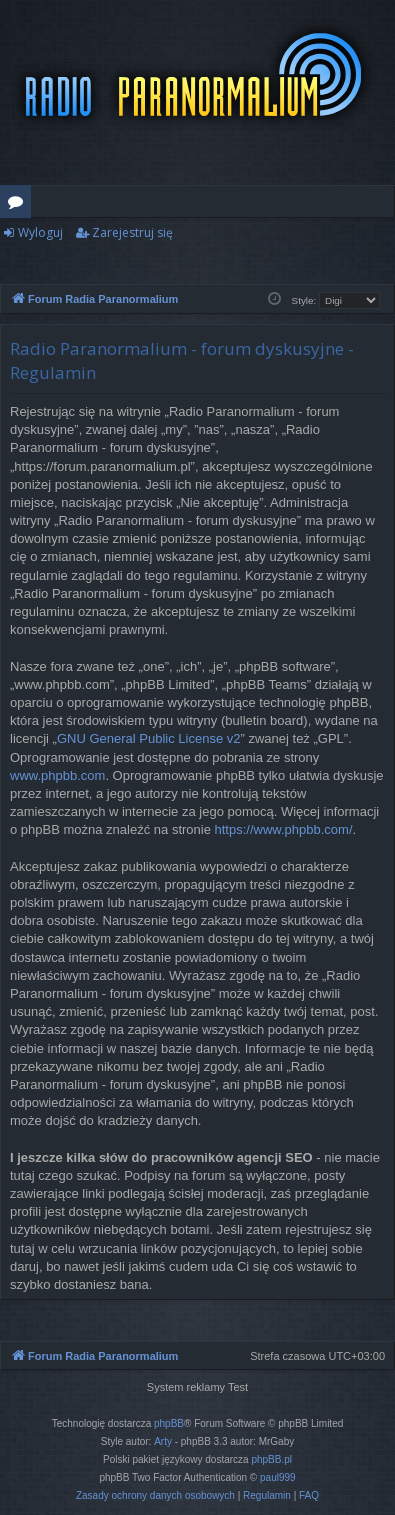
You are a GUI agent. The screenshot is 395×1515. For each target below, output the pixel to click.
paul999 (278, 1477)
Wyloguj (40, 232)
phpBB (169, 1423)
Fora (19, 205)
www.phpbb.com (57, 775)
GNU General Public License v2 (149, 738)
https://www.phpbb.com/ (284, 829)
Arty (163, 1441)
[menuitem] (155, 1496)
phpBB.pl (271, 1459)
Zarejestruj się (132, 232)
